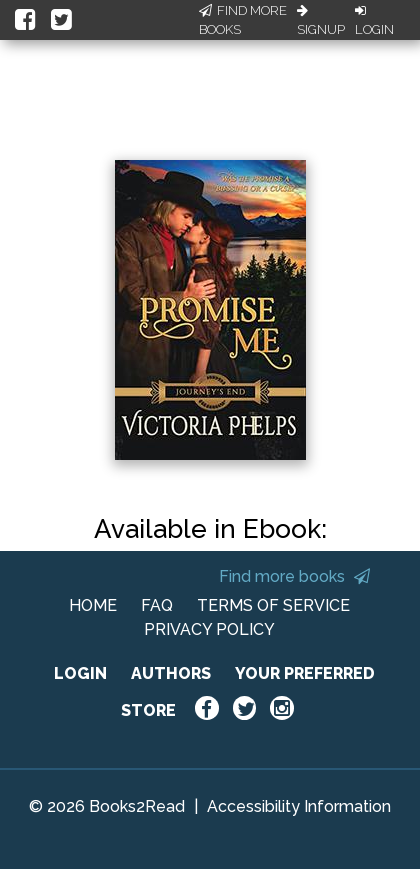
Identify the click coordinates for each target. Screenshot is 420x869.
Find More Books (243, 20)
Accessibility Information (299, 806)
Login (374, 21)
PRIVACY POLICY (209, 629)
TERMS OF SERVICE (273, 605)
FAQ (157, 605)
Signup (321, 21)
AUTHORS (171, 673)
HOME (93, 605)
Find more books (294, 576)
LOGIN (80, 673)
